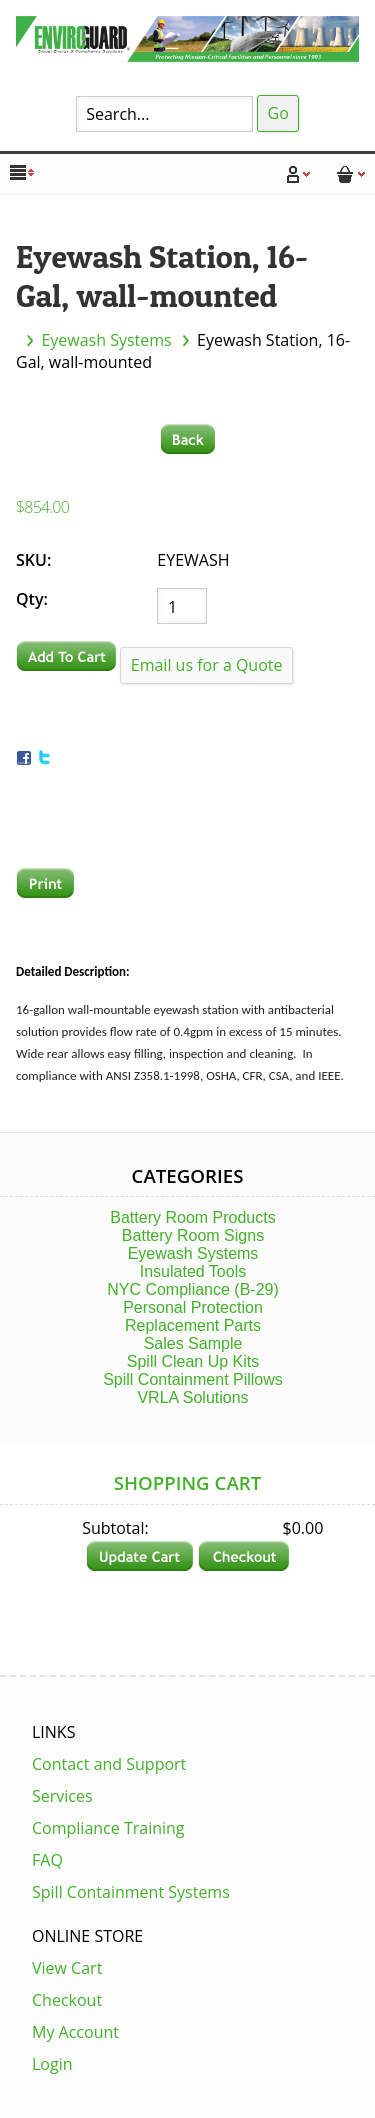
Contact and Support (109, 1764)
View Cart (67, 1968)
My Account (75, 2032)
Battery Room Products (192, 1217)
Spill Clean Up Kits (193, 1361)
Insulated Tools (193, 1271)
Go (278, 113)
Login (52, 2064)
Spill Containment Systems (131, 1892)
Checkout (67, 2000)
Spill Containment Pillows (193, 1379)
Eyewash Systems (106, 340)
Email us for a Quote (207, 665)
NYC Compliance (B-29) (193, 1289)
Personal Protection (193, 1307)
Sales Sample (193, 1343)
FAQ (47, 1860)
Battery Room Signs (193, 1235)
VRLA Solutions (192, 1397)
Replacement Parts (193, 1325)
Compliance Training (108, 1828)
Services (62, 1796)
